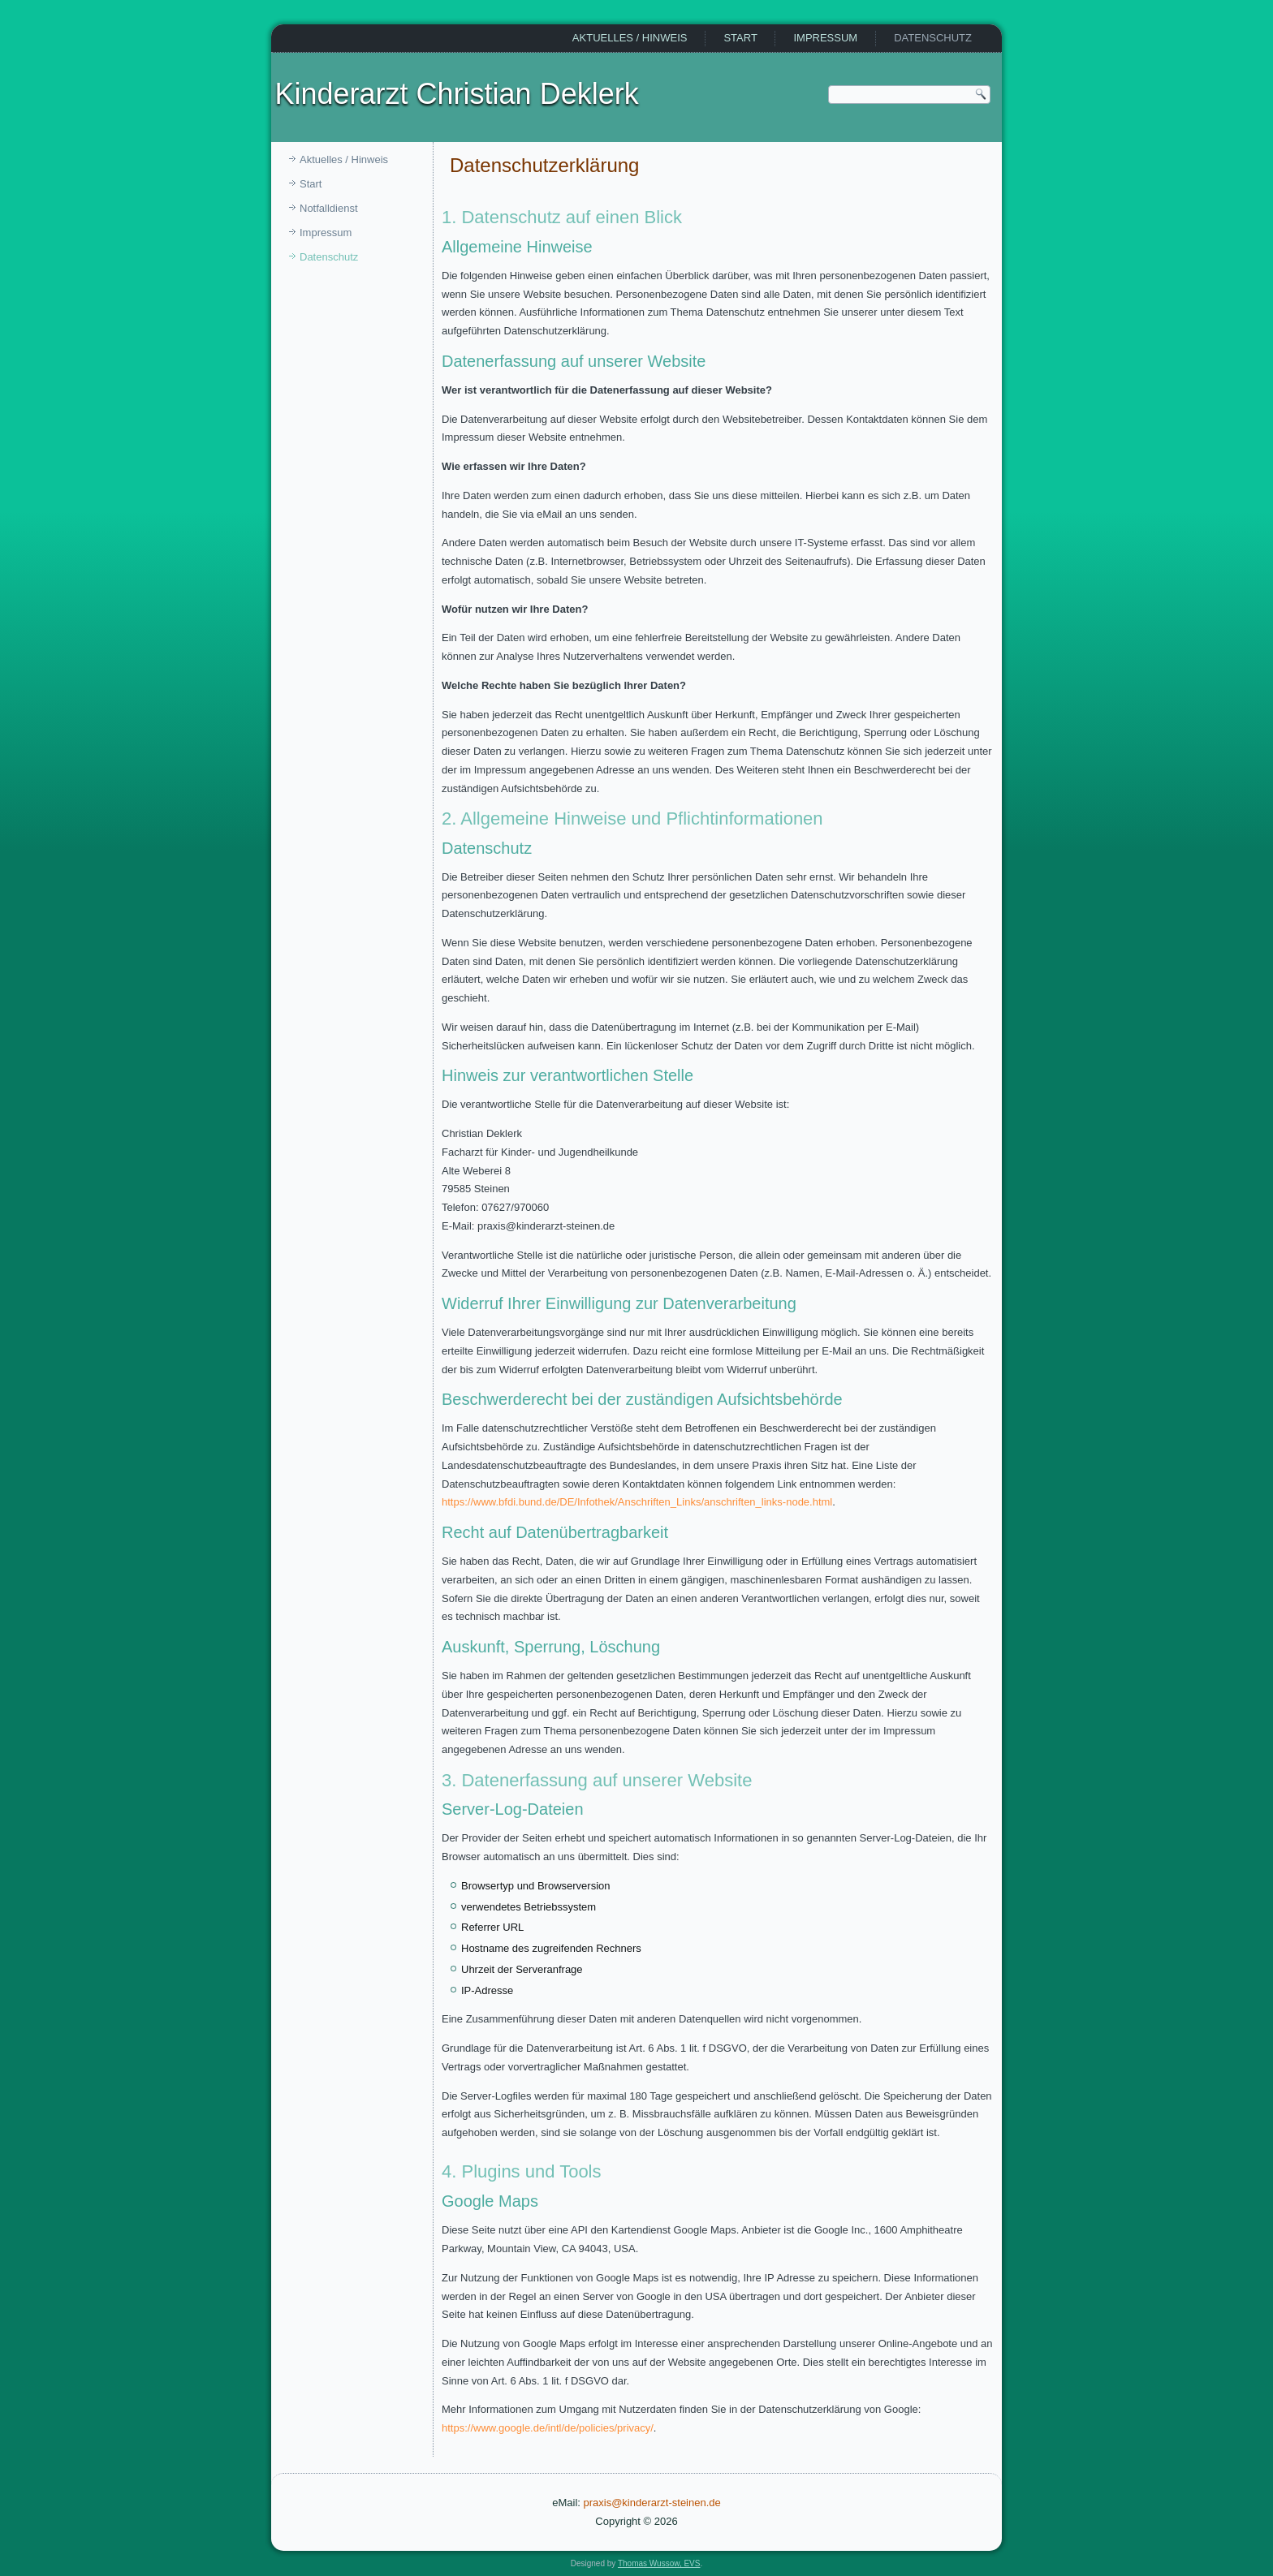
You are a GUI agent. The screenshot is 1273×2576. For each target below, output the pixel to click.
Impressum (825, 38)
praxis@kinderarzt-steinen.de (652, 2502)
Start (740, 38)
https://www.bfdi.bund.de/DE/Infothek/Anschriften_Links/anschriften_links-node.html (637, 1502)
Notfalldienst (329, 208)
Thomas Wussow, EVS (659, 2563)
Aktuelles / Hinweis (630, 38)
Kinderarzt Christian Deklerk (457, 93)
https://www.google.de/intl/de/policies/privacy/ (548, 2428)
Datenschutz (933, 38)
